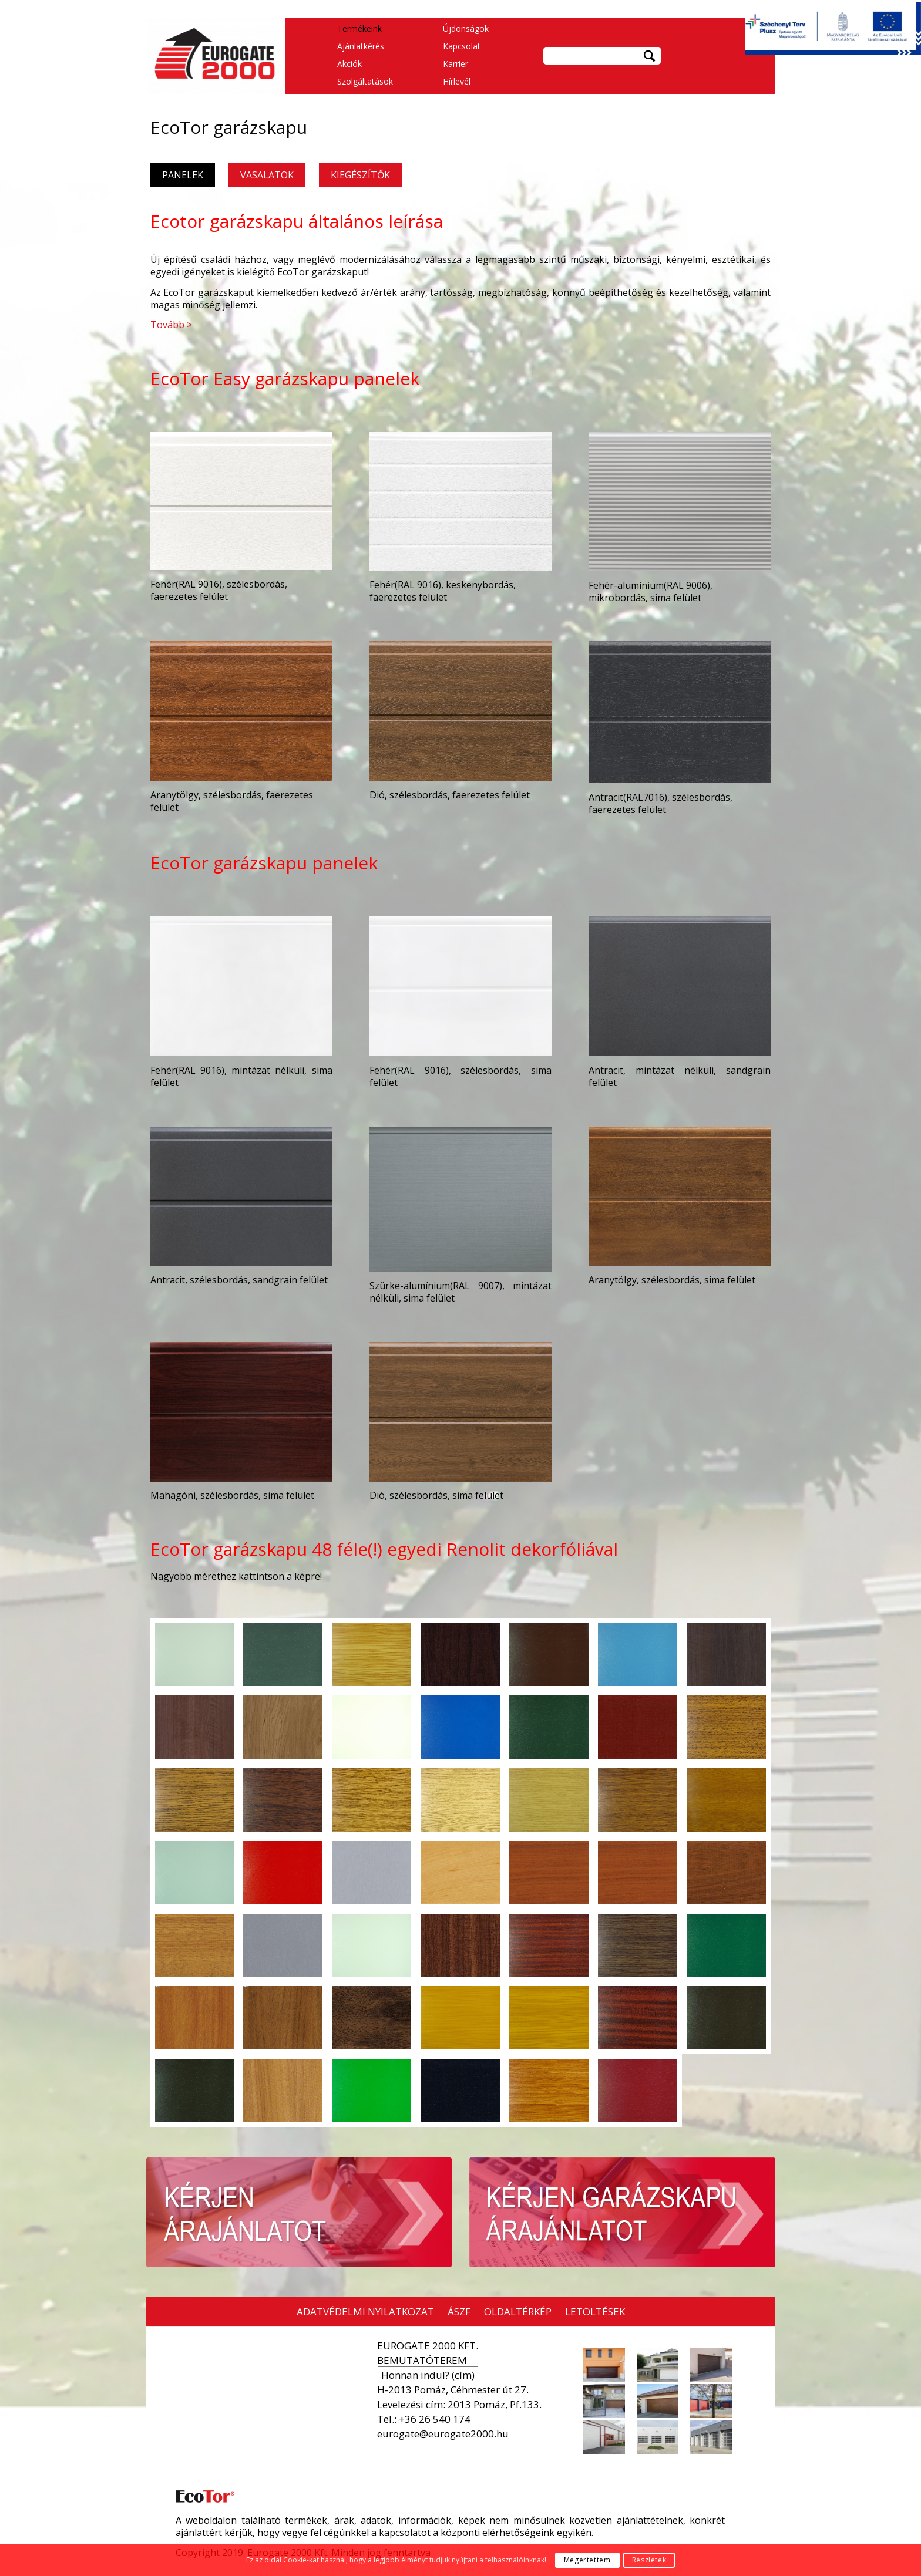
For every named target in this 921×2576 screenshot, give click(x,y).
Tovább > (171, 324)
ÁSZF (459, 2311)
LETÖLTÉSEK (595, 2311)
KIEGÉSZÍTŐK (360, 174)
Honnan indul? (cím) (428, 2375)
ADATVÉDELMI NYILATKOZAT (365, 2311)
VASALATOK (267, 174)
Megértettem (587, 2560)
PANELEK (182, 174)
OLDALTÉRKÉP (518, 2311)
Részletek (649, 2560)
